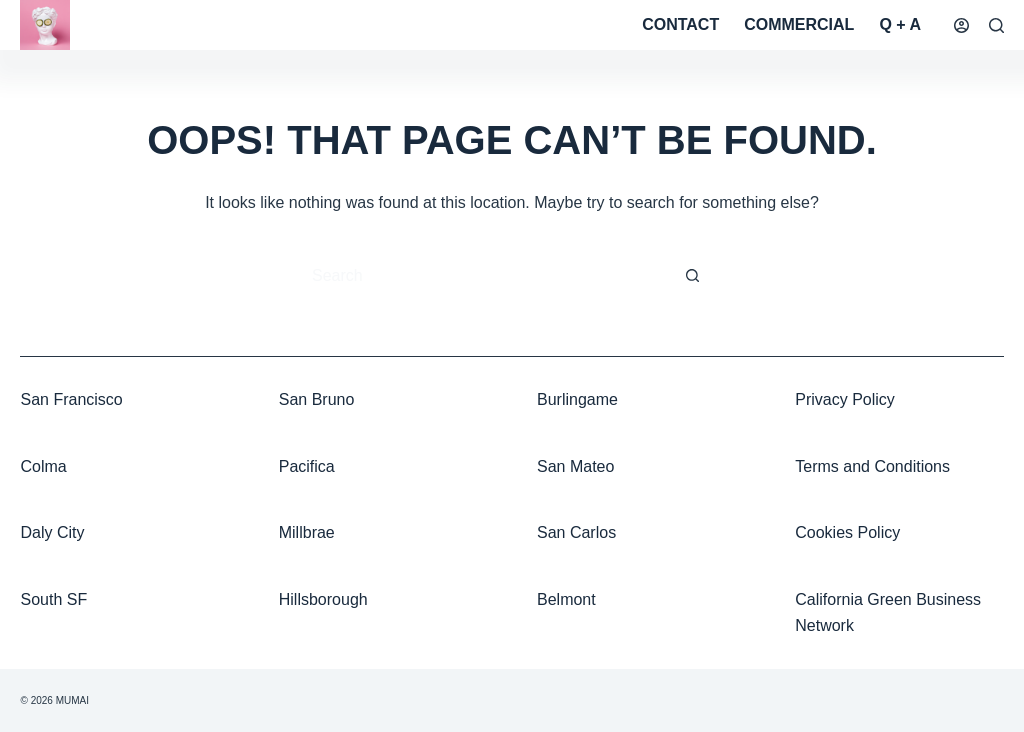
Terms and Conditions (872, 466)
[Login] (961, 25)
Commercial (799, 24)
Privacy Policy (845, 399)
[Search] (996, 25)
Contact (680, 24)
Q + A (900, 24)
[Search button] (692, 276)
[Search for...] (492, 276)
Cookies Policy (847, 532)
